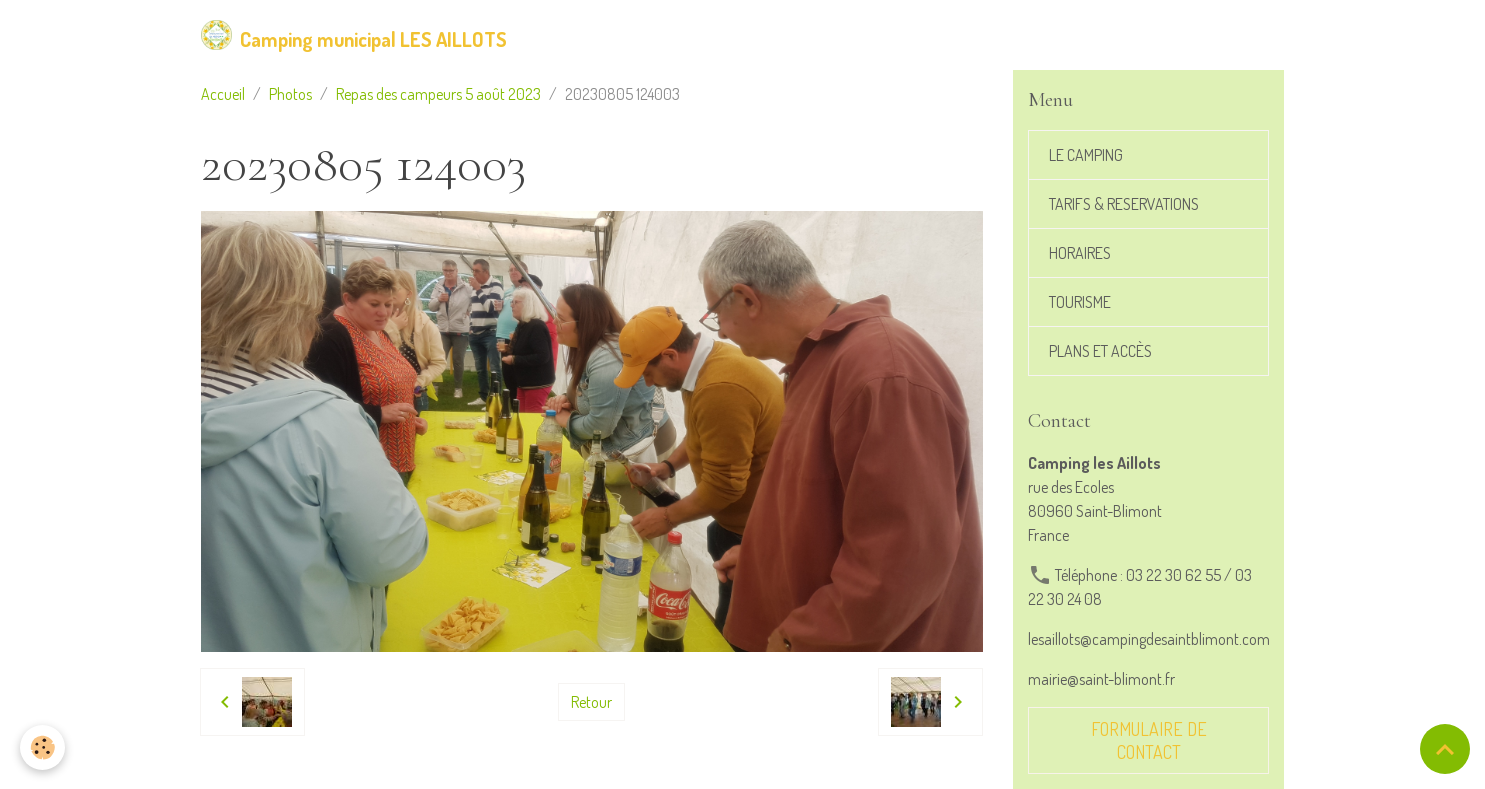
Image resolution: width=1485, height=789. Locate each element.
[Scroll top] (1445, 749)
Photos (290, 94)
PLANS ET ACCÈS (1100, 351)
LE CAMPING (1086, 155)
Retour (591, 702)
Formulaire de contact (1149, 740)
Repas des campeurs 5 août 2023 (438, 94)
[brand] (354, 35)
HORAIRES (1080, 253)
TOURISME (1080, 302)
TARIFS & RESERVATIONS (1124, 204)
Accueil (223, 94)
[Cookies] (42, 747)
